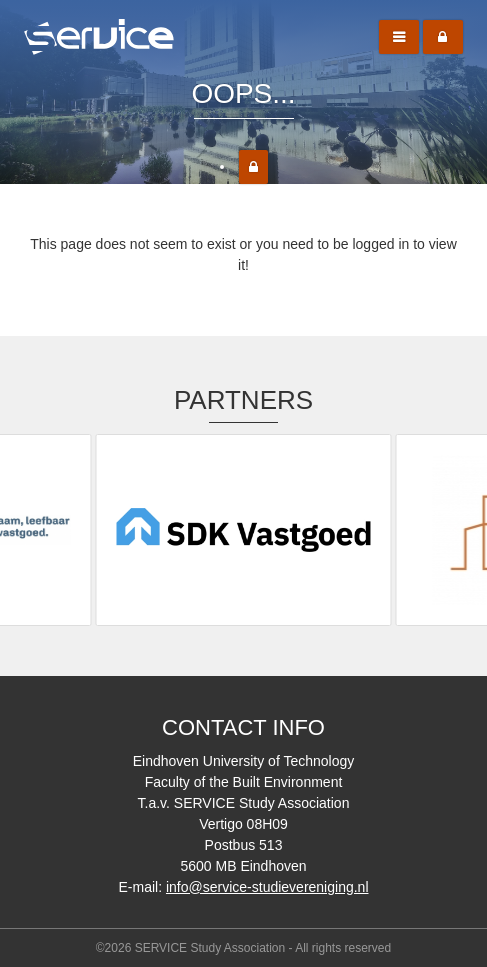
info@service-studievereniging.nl (267, 887)
